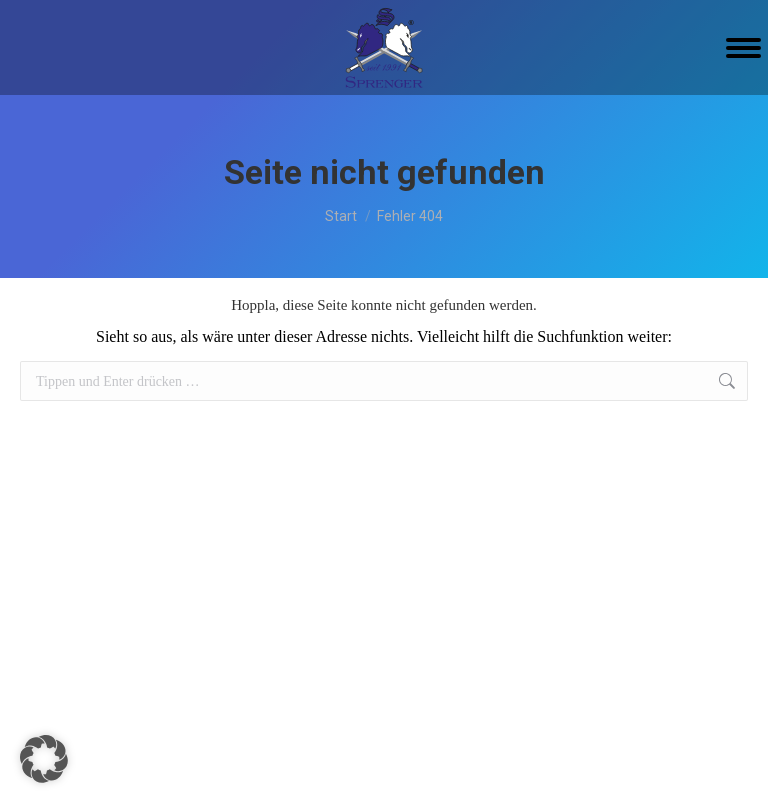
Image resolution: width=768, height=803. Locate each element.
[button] (44, 759)
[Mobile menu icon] (743, 48)
